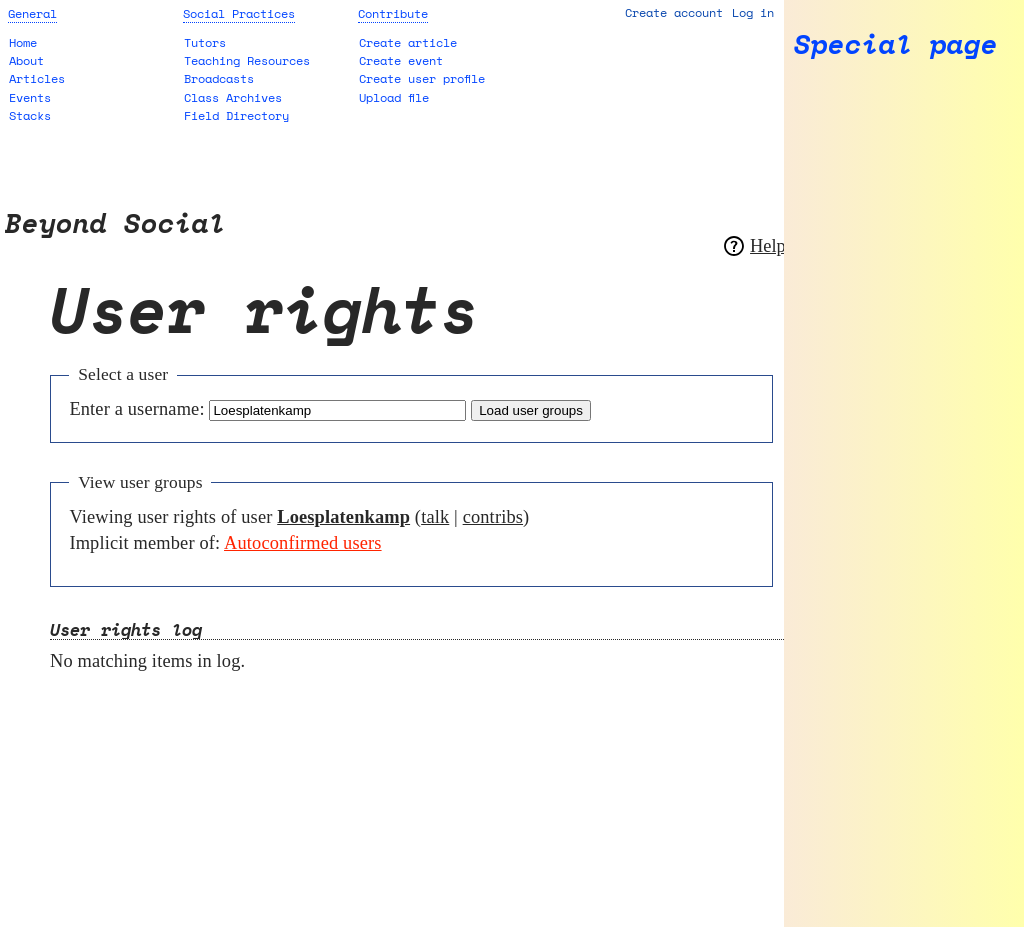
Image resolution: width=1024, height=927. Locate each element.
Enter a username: (136, 409)
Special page (896, 44)
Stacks (30, 115)
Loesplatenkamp (343, 517)
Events (30, 97)
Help (768, 246)
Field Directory (236, 115)
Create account (674, 12)
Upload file (394, 97)
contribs (493, 517)
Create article (408, 42)
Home (23, 42)
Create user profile (422, 78)
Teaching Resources (247, 60)
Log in (753, 12)
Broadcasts (219, 78)
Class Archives (233, 97)
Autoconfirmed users (303, 543)
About (26, 60)
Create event (401, 60)
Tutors (205, 42)
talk (435, 517)
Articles (37, 78)
